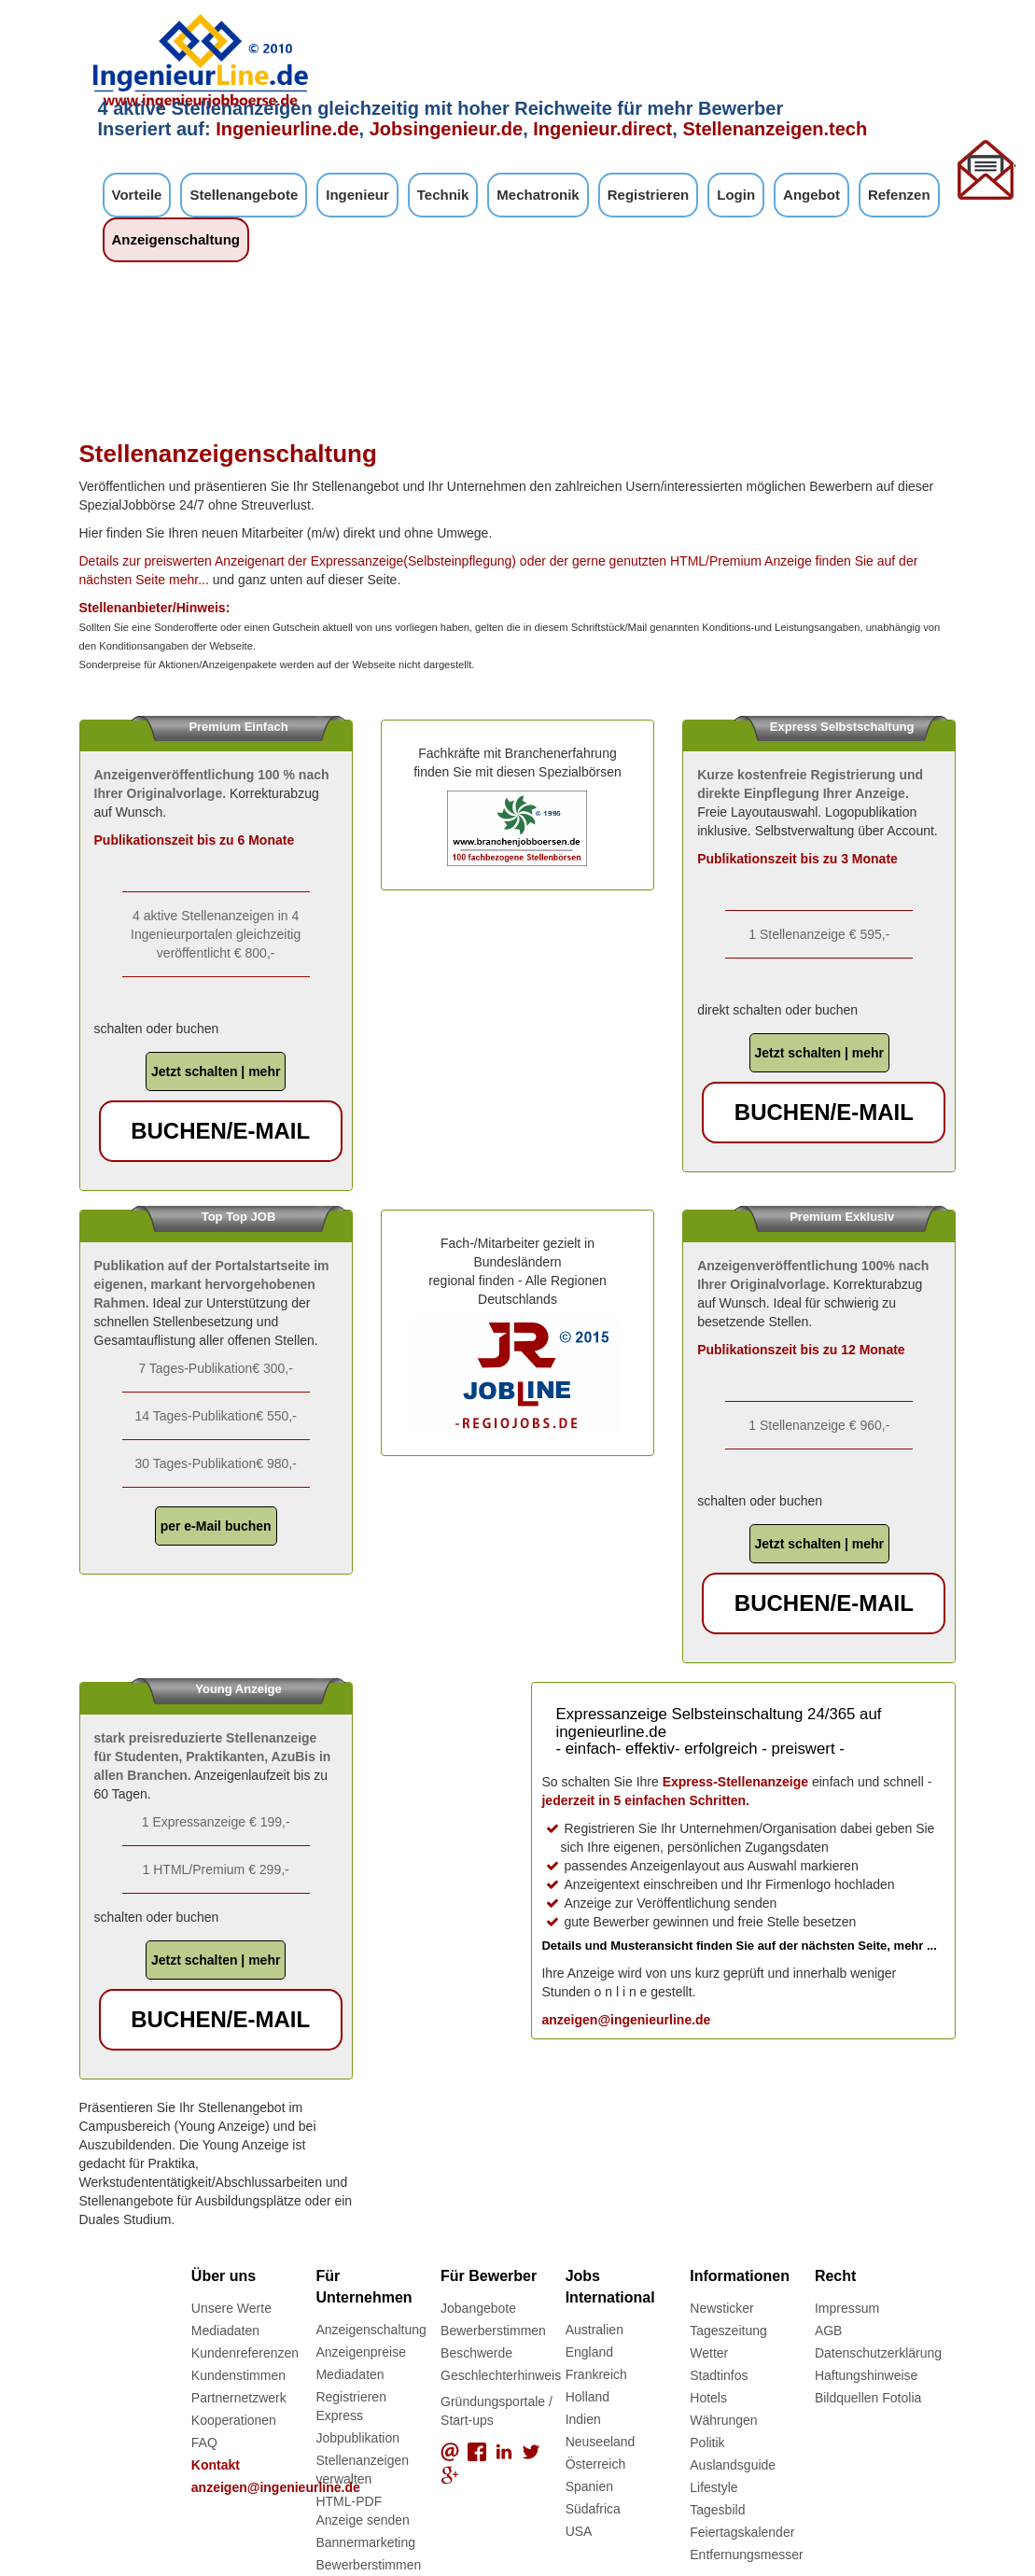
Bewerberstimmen (368, 2564)
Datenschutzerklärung (878, 2352)
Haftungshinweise (866, 2375)
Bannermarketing (365, 2542)
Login (736, 195)
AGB (829, 2330)
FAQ (204, 2442)
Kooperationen (233, 2420)
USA (579, 2531)
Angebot (811, 195)
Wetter (709, 2352)
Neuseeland (601, 2441)
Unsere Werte (231, 2308)
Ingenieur (357, 195)
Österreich (596, 2464)
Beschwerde (476, 2352)
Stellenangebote (243, 195)
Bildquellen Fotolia (868, 2397)
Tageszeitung (728, 2330)
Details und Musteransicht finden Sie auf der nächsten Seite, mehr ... (738, 1946)
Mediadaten (225, 2330)
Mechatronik (538, 195)
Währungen (723, 2420)
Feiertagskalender (742, 2532)
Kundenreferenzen (245, 2352)
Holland (587, 2396)
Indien (583, 2419)
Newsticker (721, 2308)
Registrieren (649, 195)
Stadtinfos (719, 2375)
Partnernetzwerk (239, 2397)
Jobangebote (478, 2308)
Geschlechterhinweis (501, 2375)
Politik (707, 2442)
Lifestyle (713, 2487)
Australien (594, 2329)
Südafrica (593, 2508)
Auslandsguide (733, 2464)
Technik (443, 195)
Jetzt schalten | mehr (216, 1071)
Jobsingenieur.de (446, 129)
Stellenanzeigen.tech (774, 129)
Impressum (847, 2308)
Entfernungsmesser (746, 2554)
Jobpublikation (357, 2437)
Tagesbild (717, 2509)
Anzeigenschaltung (176, 239)
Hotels (708, 2397)
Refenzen (899, 195)
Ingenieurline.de (287, 129)
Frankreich (596, 2374)
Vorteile (137, 195)
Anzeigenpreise (360, 2352)
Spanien (589, 2486)
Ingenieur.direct (602, 129)
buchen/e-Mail (220, 1130)
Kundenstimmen (238, 2375)
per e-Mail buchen (216, 1526)
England (589, 2352)
